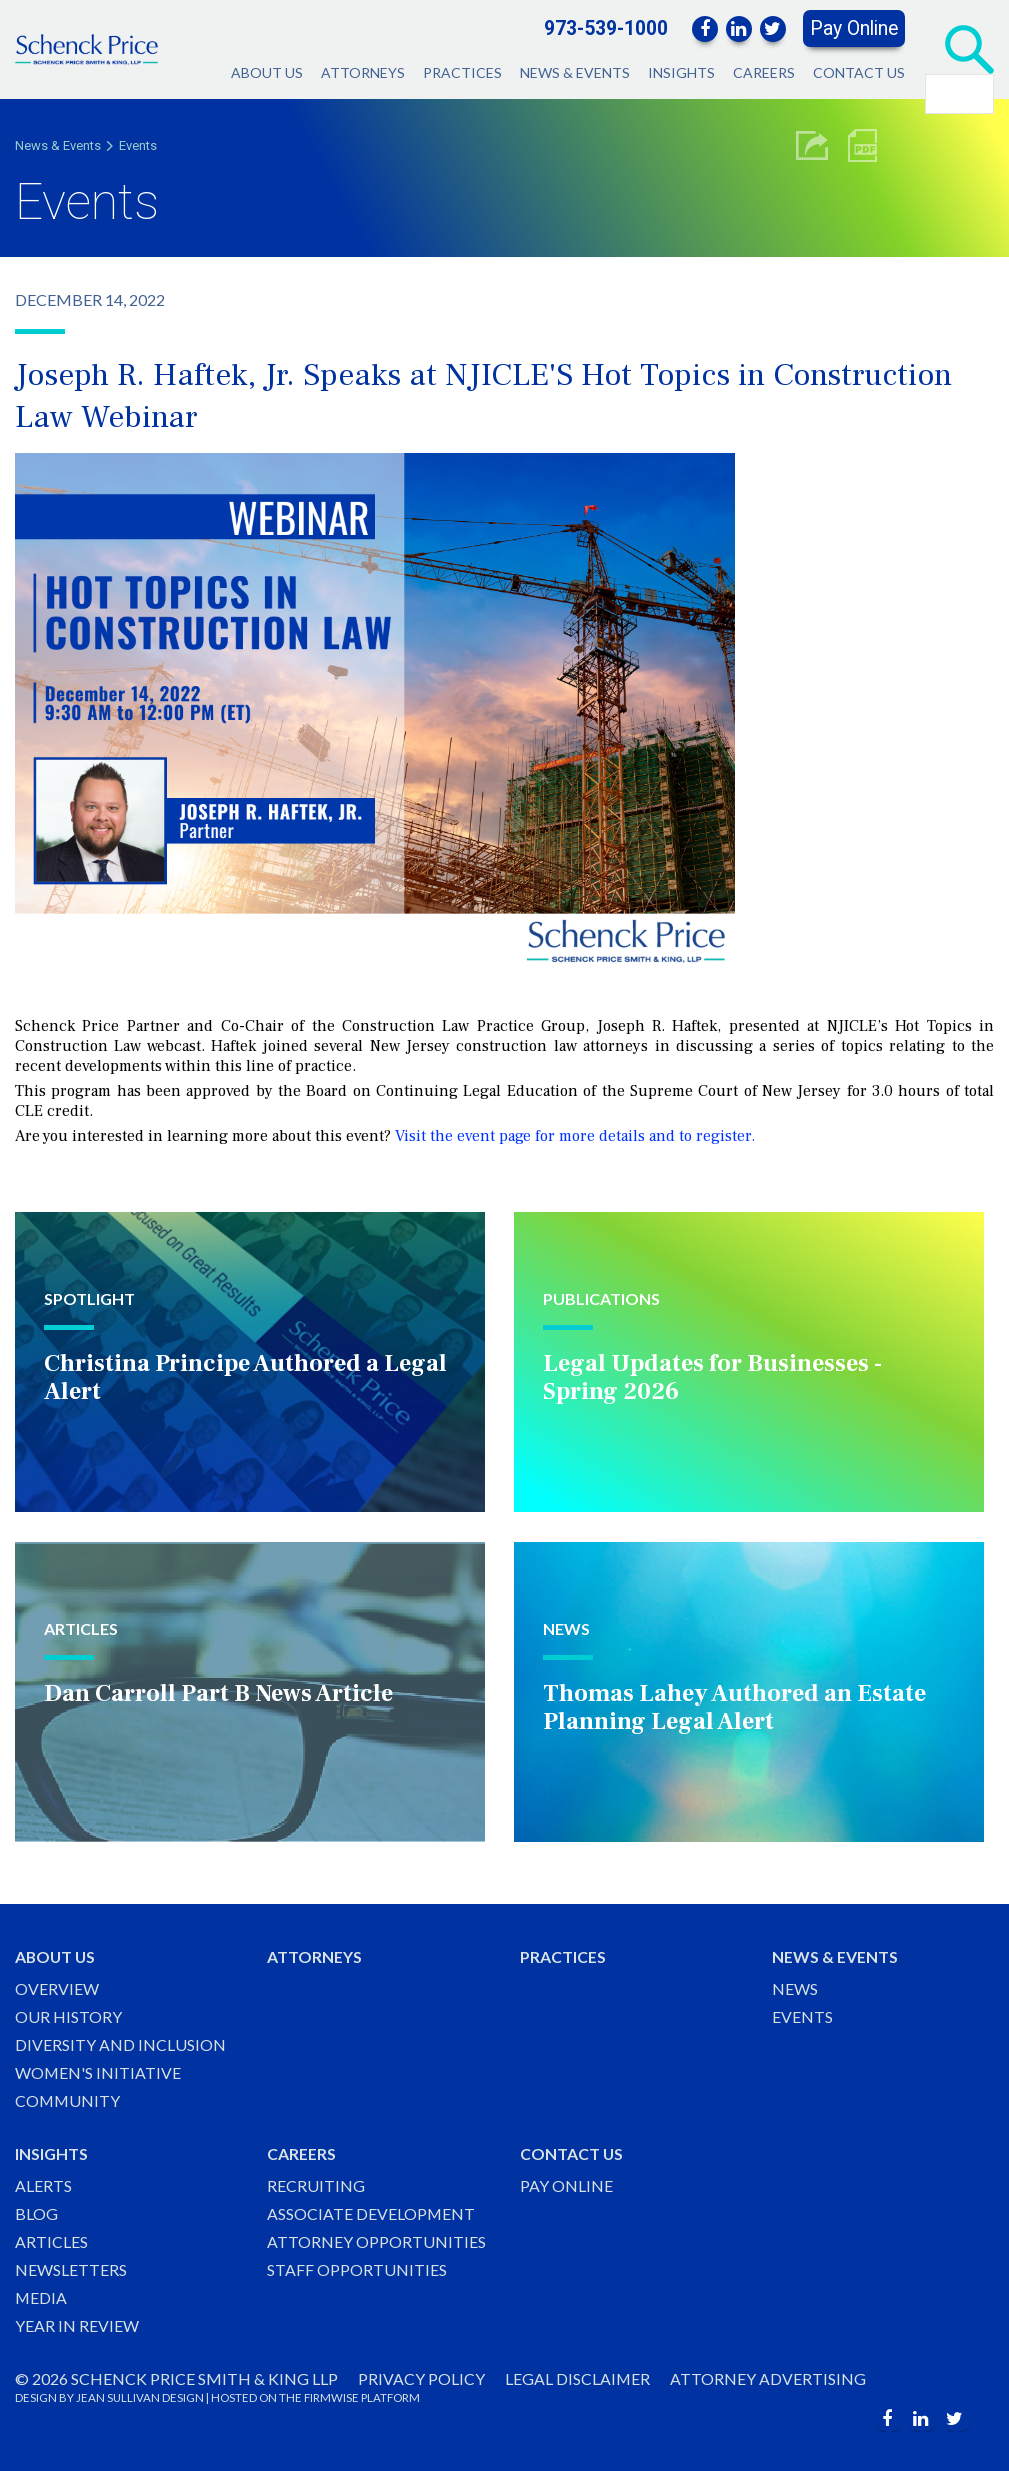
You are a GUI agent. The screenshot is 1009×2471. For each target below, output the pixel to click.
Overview (57, 1985)
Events (138, 145)
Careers (764, 72)
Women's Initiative (98, 2070)
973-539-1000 (606, 28)
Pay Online (854, 28)
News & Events (575, 72)
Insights (681, 72)
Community (68, 2099)
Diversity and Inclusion (120, 2042)
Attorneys (363, 72)
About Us (267, 72)
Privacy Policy (421, 2378)
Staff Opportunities (357, 2269)
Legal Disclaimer (578, 2378)
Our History (68, 2013)
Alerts (43, 2183)
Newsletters (71, 2269)
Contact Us (859, 72)
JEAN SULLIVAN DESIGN (140, 2397)
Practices (462, 72)
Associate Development (371, 2212)
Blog (36, 2212)
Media (41, 2297)
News (795, 1985)
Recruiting (316, 2183)
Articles (51, 2240)
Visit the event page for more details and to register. (575, 1136)
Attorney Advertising (769, 2378)
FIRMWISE (331, 2397)
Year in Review (77, 2325)
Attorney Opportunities (376, 2240)
